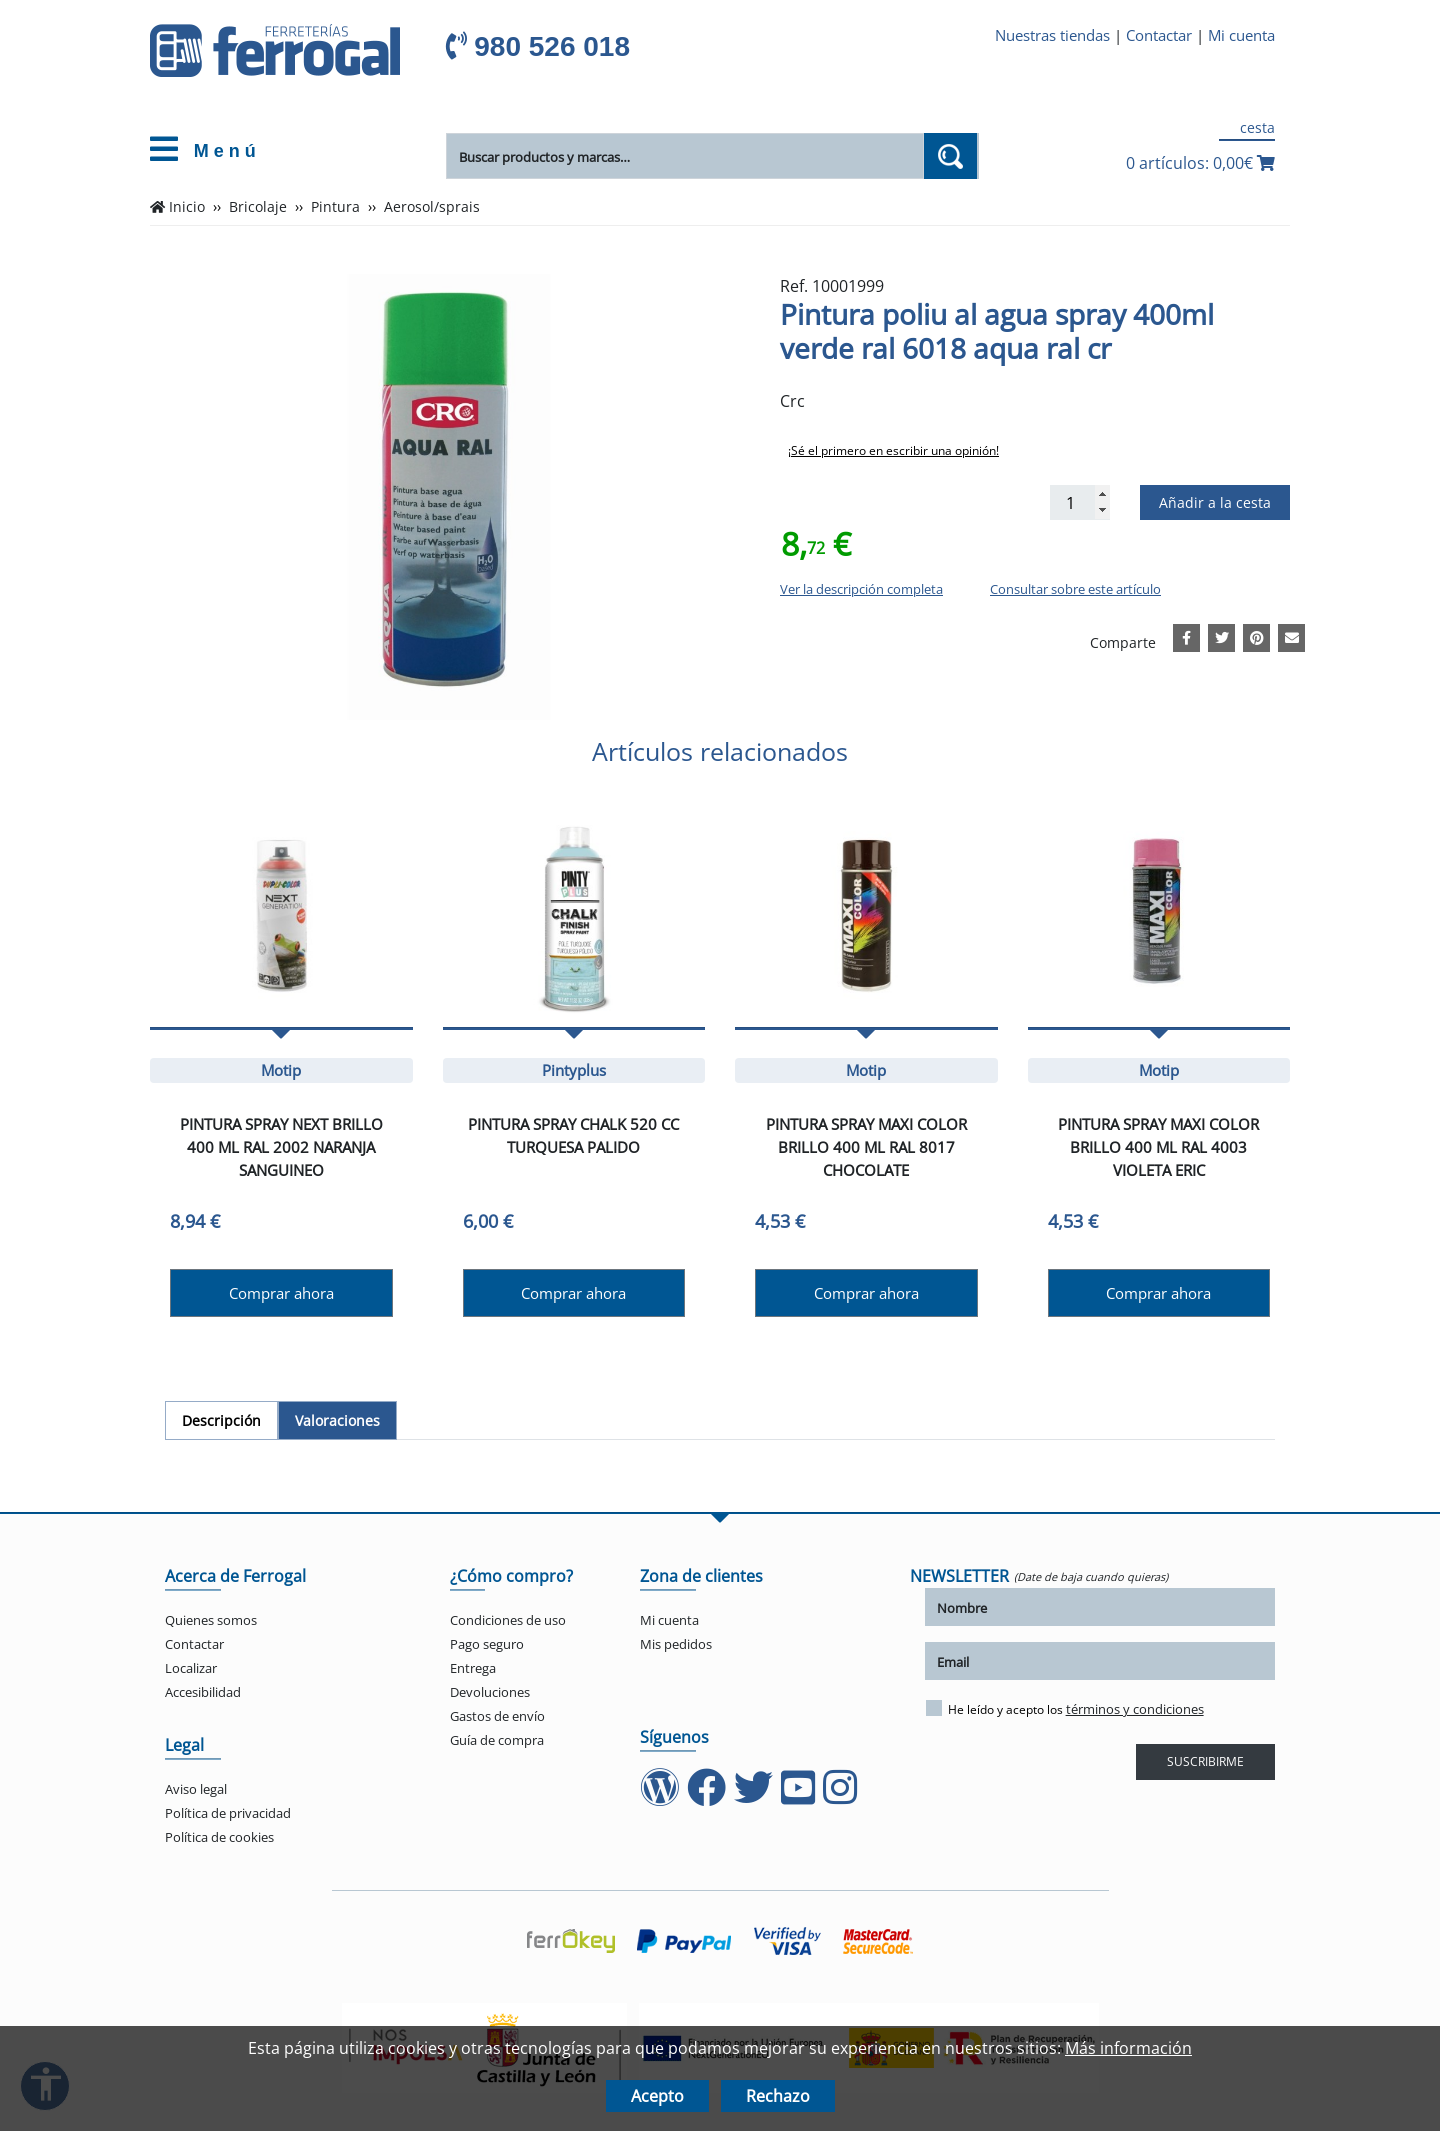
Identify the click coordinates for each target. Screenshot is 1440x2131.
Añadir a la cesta (1215, 502)
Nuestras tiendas (1052, 35)
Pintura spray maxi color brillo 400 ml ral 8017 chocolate (866, 1147)
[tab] (221, 1420)
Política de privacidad (228, 1813)
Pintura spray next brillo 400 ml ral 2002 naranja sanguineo (281, 1147)
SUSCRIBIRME (1205, 1761)
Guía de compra (497, 1740)
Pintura (335, 207)
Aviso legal (196, 1789)
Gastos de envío (497, 1716)
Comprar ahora (281, 1293)
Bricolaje (258, 207)
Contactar (1159, 35)
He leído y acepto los (1065, 1709)
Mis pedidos (676, 1644)
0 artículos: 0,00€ (1200, 163)
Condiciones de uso (508, 1620)
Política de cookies (219, 1837)
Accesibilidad (203, 1692)
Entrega (473, 1668)
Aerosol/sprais (432, 207)
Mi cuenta (1241, 35)
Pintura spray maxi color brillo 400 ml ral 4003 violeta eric (1158, 1147)
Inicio (187, 207)
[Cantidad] (1080, 502)
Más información (1128, 2048)
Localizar (191, 1668)
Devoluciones (490, 1692)
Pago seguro (487, 1644)
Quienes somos (211, 1620)
